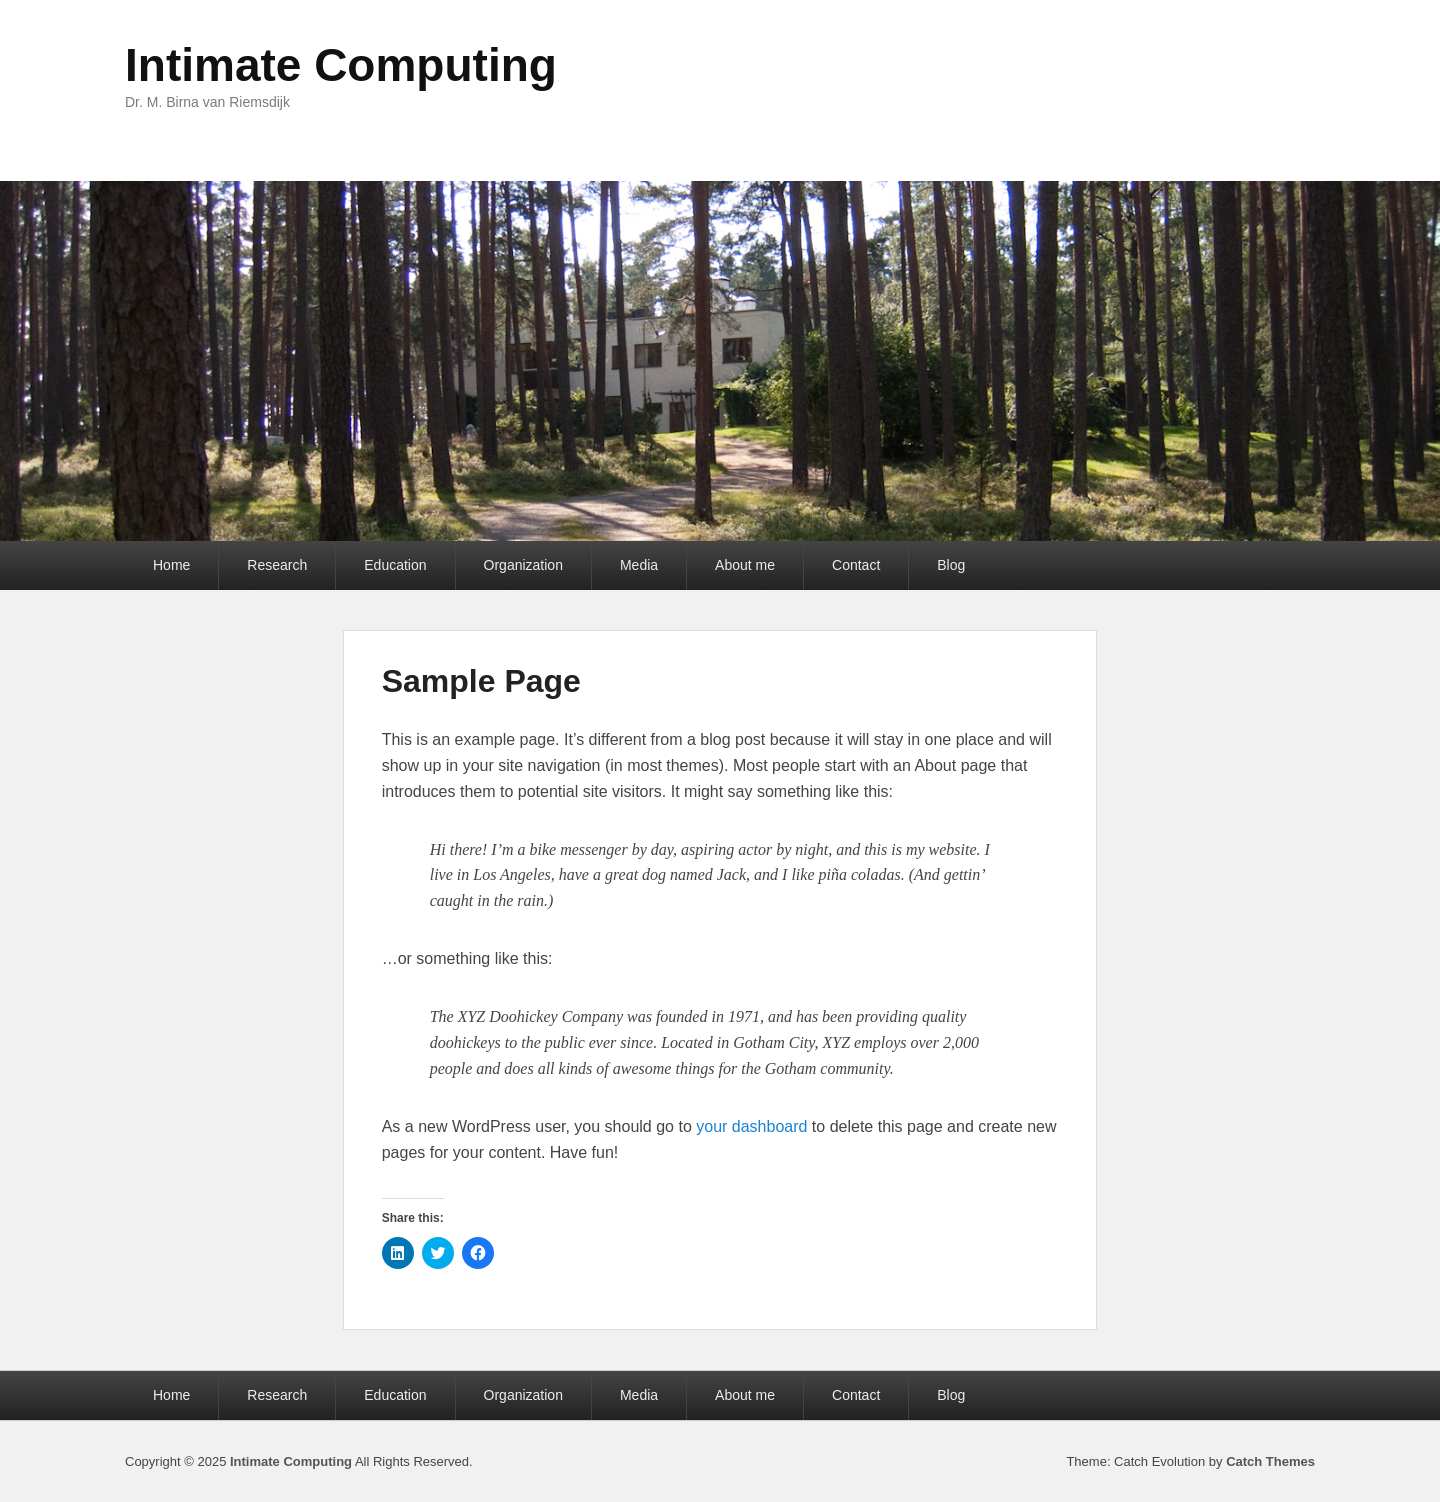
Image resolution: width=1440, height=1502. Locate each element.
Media (639, 565)
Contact (856, 565)
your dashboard (751, 1126)
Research (277, 565)
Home (171, 565)
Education (395, 565)
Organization (523, 565)
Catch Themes (1270, 1461)
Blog (951, 565)
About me (745, 565)
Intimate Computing (341, 65)
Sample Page (481, 681)
